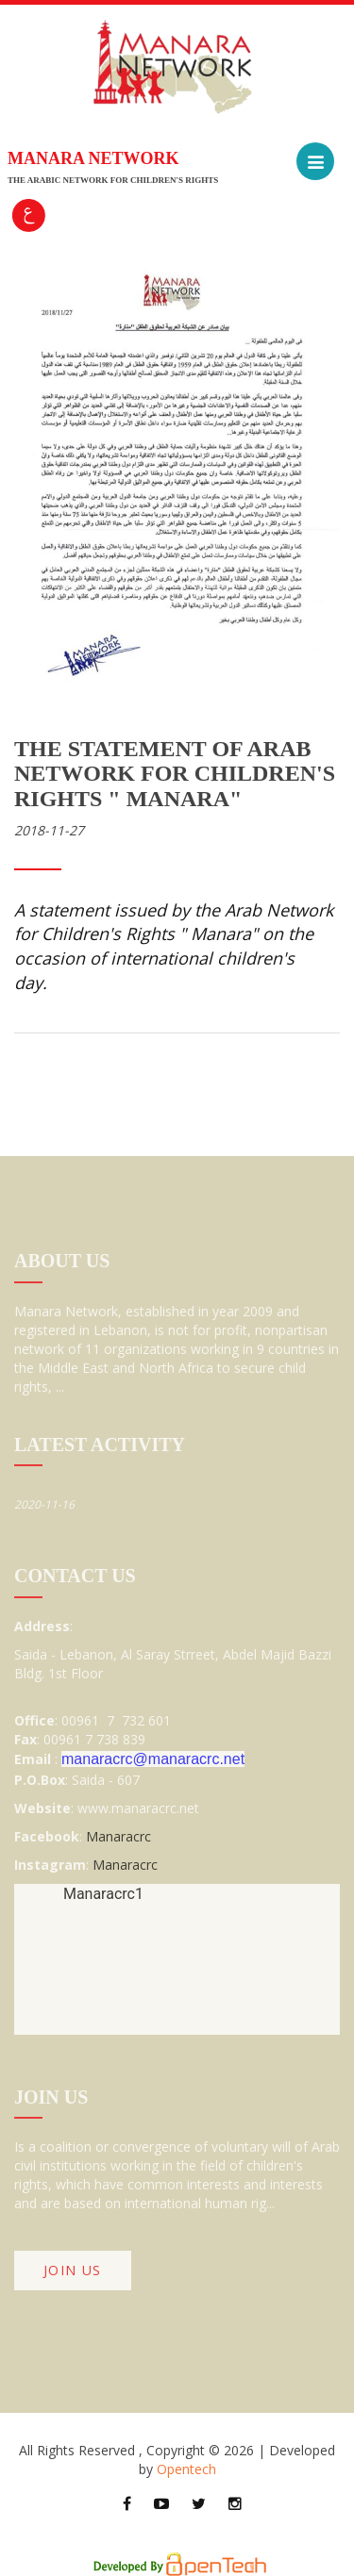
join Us (72, 2270)
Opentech (186, 2469)
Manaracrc (118, 1836)
